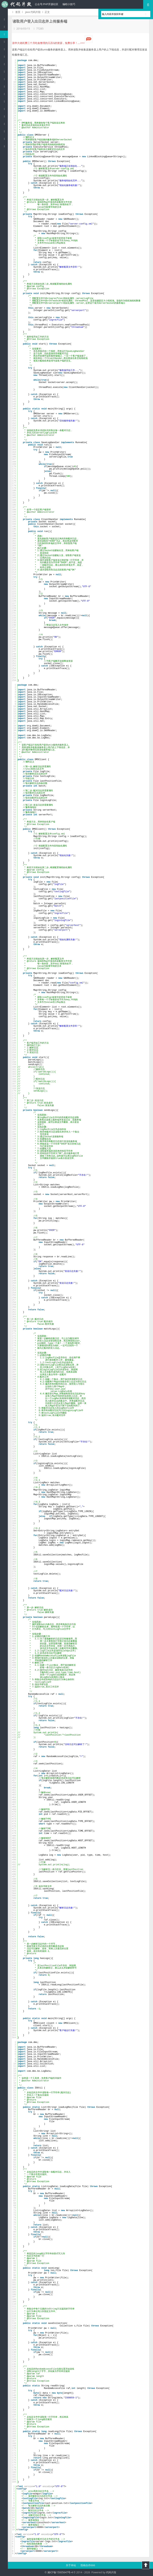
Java (5, 34)
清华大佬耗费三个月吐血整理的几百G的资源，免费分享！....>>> (52, 43)
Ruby (5, 79)
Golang (5, 124)
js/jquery (5, 49)
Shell (5, 131)
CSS (5, 94)
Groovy (5, 101)
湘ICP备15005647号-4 (60, 2572)
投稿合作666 (88, 2565)
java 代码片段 (33, 12)
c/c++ (5, 41)
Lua (5, 116)
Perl (5, 64)
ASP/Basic (5, 146)
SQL (5, 109)
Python (5, 71)
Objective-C (5, 138)
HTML (5, 86)
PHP (5, 26)
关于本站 (71, 2565)
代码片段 (16, 4)
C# (5, 56)
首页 (15, 12)
